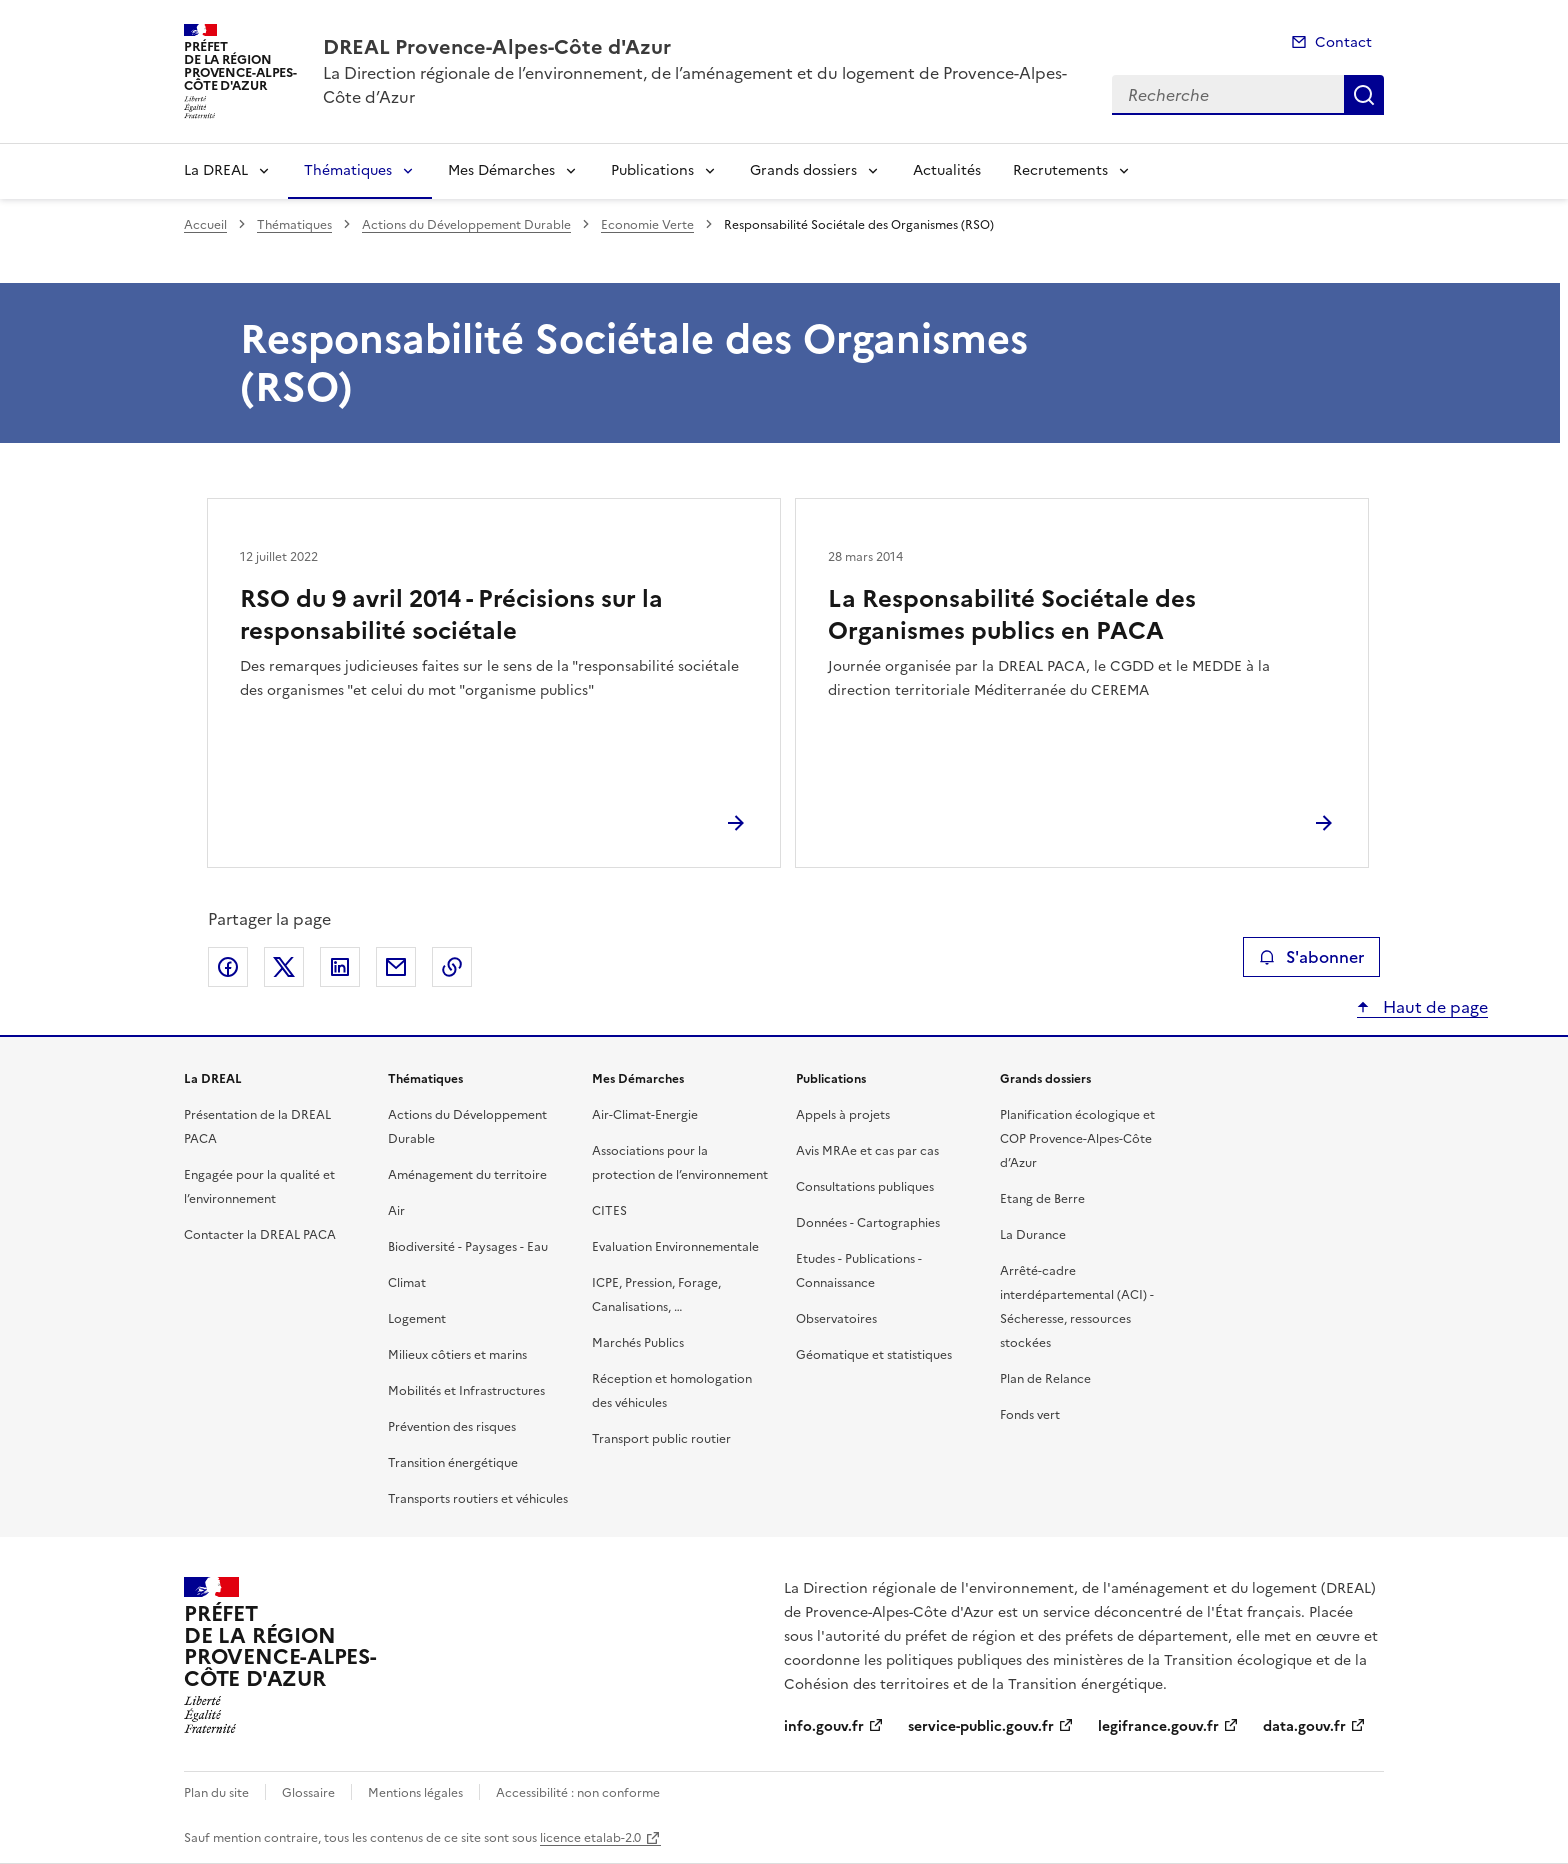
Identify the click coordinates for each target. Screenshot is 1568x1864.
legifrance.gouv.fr (1158, 1726)
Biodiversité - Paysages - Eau (468, 1247)
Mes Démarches (501, 170)
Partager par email (396, 967)
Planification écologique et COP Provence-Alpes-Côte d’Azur (1077, 1139)
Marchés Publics (638, 1343)
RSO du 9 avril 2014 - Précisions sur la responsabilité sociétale (451, 615)
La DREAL (216, 170)
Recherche (1364, 95)
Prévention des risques (452, 1427)
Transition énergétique (453, 1463)
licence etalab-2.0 (590, 1838)
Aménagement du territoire (467, 1175)
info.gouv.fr (824, 1726)
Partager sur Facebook (228, 967)
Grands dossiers (803, 170)
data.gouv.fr (1304, 1726)
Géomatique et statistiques (874, 1355)
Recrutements (1060, 170)
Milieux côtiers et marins (457, 1355)
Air (396, 1211)
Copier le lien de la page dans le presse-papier (452, 967)
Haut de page (1433, 1007)
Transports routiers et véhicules (478, 1499)
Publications (652, 170)
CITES (609, 1211)
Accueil (205, 225)
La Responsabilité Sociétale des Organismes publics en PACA (1012, 615)
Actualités (947, 170)
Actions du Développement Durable (466, 225)
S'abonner (1311, 957)
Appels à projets (843, 1115)
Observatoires (836, 1319)
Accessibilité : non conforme (578, 1793)
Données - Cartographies (868, 1223)
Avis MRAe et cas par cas (867, 1151)
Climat (407, 1283)
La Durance (1033, 1235)
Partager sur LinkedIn (340, 967)
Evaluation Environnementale (675, 1247)
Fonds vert (1030, 1415)
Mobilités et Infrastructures (466, 1391)
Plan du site (216, 1793)
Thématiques (348, 170)
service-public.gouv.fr (981, 1726)
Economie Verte (647, 225)
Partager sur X (284, 967)
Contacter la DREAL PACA (260, 1235)
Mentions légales (415, 1793)
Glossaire (308, 1793)
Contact (1343, 42)
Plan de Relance (1045, 1379)
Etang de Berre (1042, 1199)
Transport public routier (661, 1439)
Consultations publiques (865, 1187)
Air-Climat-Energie (645, 1115)
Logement (417, 1319)
